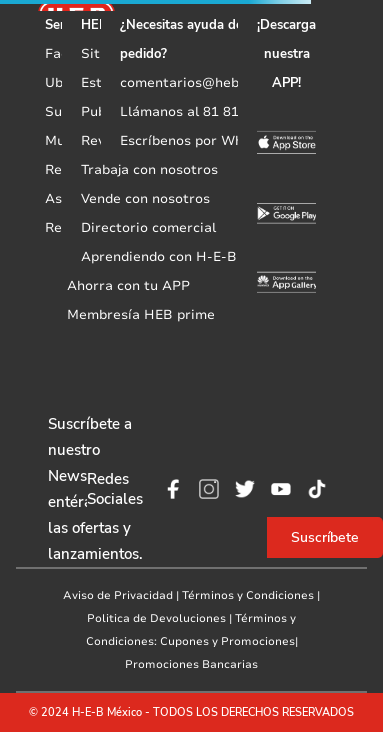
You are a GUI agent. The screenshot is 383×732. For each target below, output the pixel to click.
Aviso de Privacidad (118, 595)
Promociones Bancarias (191, 664)
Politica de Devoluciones (156, 618)
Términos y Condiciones (248, 595)
